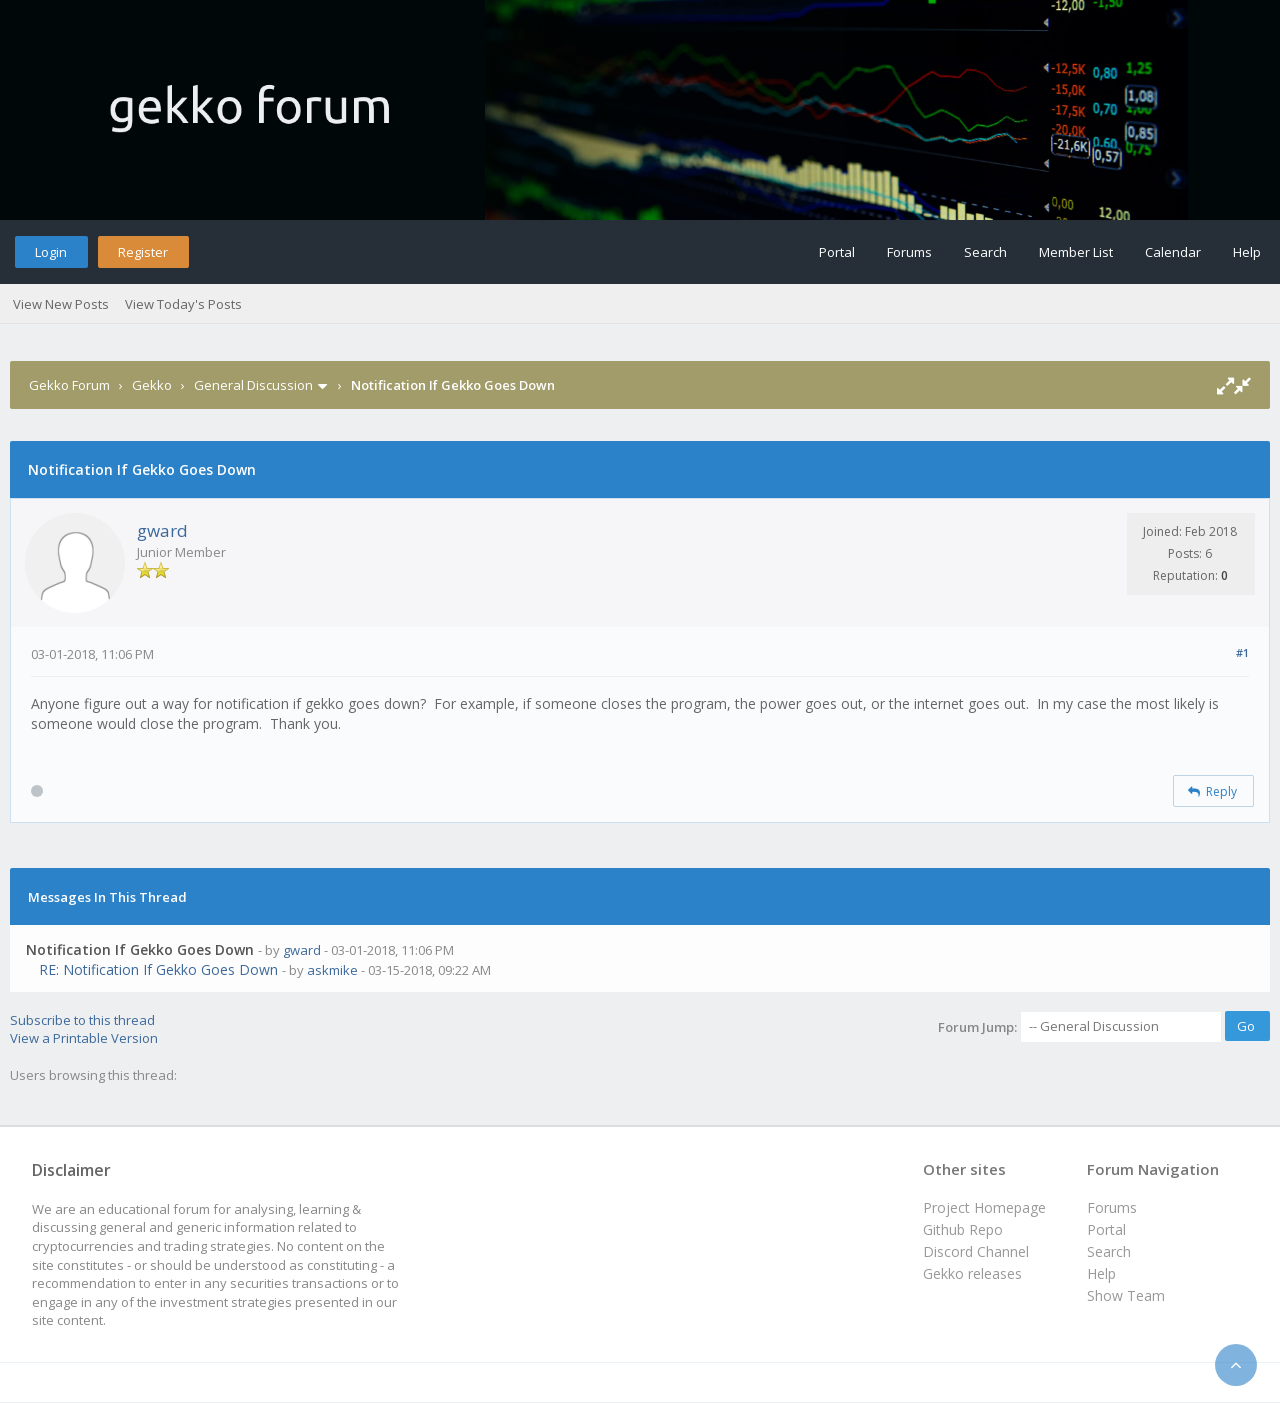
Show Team (1126, 1295)
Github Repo (963, 1229)
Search (985, 252)
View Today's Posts (183, 304)
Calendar (1173, 252)
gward (162, 530)
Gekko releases (972, 1273)
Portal (837, 252)
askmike (332, 970)
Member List (1076, 252)
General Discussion (253, 385)
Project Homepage (984, 1207)
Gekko (152, 385)
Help (1247, 252)
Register (143, 252)
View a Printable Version (84, 1038)
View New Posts (61, 304)
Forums (909, 252)
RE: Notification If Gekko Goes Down (158, 969)
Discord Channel (976, 1251)
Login (51, 252)
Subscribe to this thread (82, 1020)
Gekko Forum (69, 385)
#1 (1242, 652)
